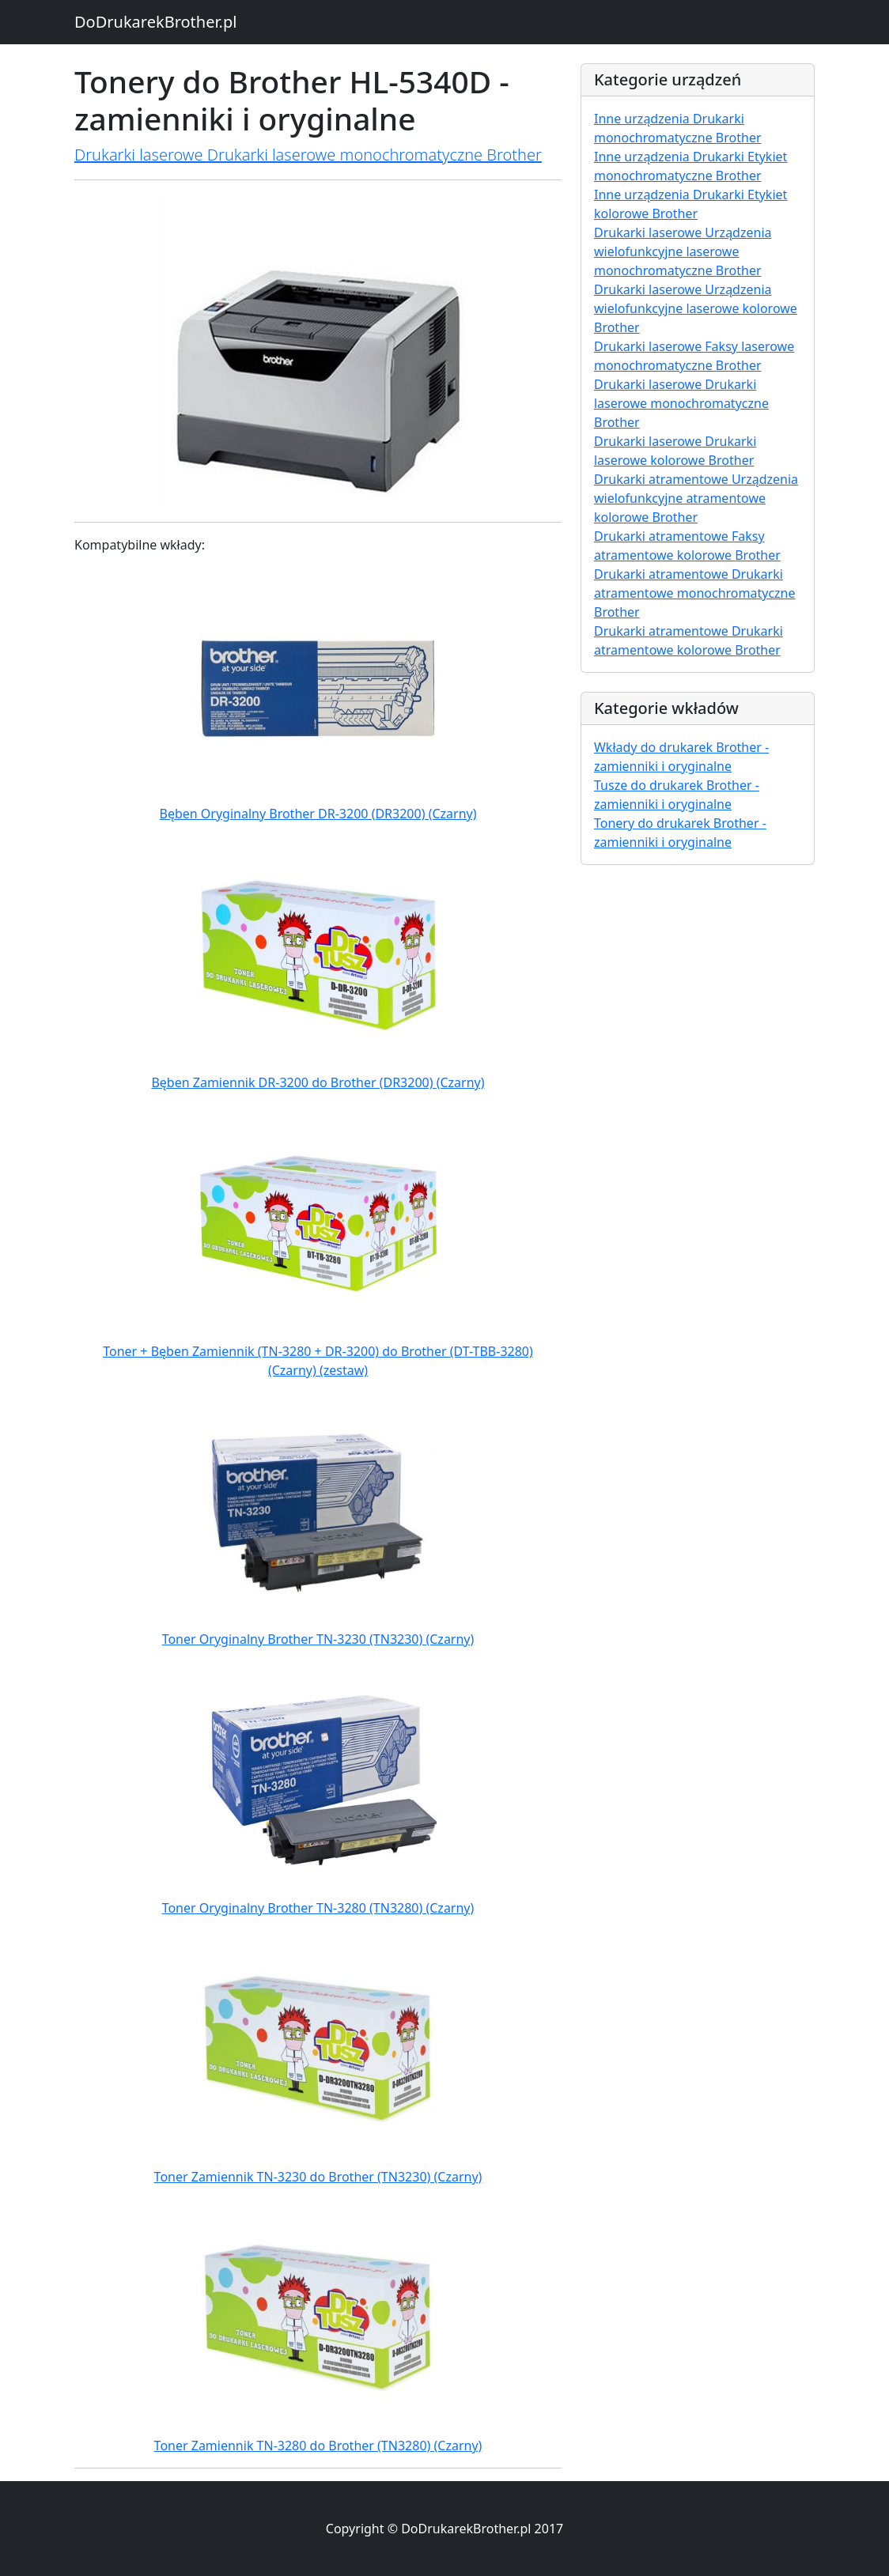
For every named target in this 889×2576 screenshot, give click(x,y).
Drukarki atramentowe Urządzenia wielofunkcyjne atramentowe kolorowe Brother (696, 498)
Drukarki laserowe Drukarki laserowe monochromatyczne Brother (308, 154)
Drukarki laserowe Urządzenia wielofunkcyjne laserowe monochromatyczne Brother (683, 251)
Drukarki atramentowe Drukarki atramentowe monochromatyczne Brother (695, 593)
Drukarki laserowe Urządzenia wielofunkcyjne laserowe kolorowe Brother (695, 308)
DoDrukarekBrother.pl (155, 21)
